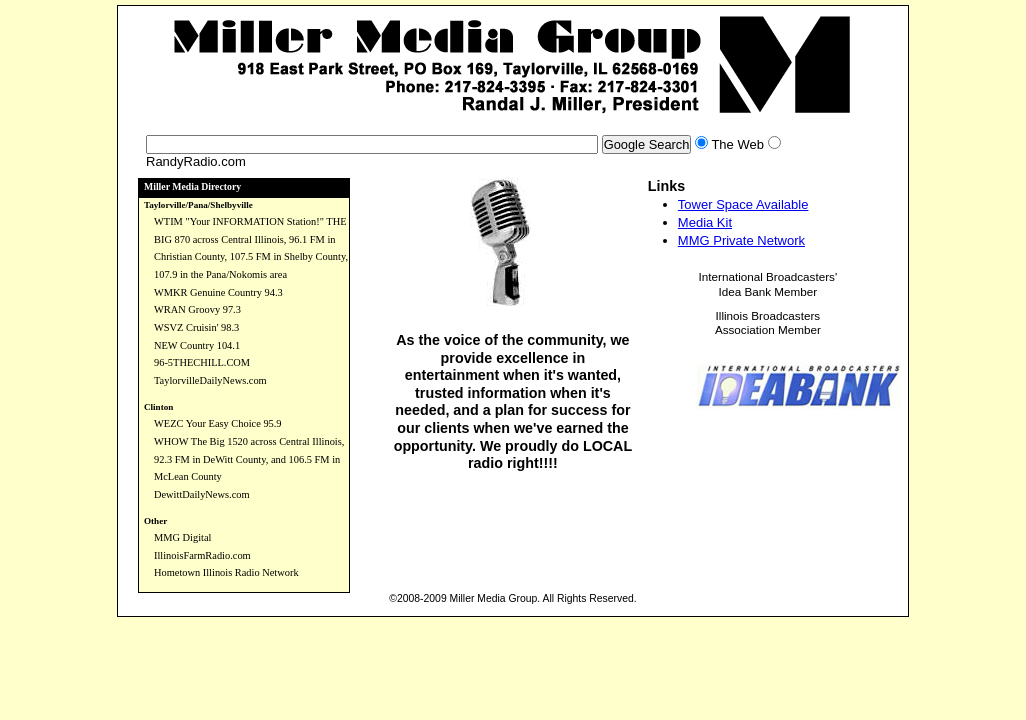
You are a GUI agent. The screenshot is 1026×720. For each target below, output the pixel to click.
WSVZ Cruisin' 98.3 (196, 327)
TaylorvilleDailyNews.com (210, 380)
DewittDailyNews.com (202, 494)
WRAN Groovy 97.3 (197, 309)
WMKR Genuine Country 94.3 (218, 292)
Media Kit (705, 222)
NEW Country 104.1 (197, 345)
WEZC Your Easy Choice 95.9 (218, 423)
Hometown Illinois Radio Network (226, 572)
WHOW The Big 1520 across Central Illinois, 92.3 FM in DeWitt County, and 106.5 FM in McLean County (249, 459)
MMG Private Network (741, 240)
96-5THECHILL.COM (202, 362)
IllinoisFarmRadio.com (202, 555)
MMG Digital (182, 537)
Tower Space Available (743, 204)
